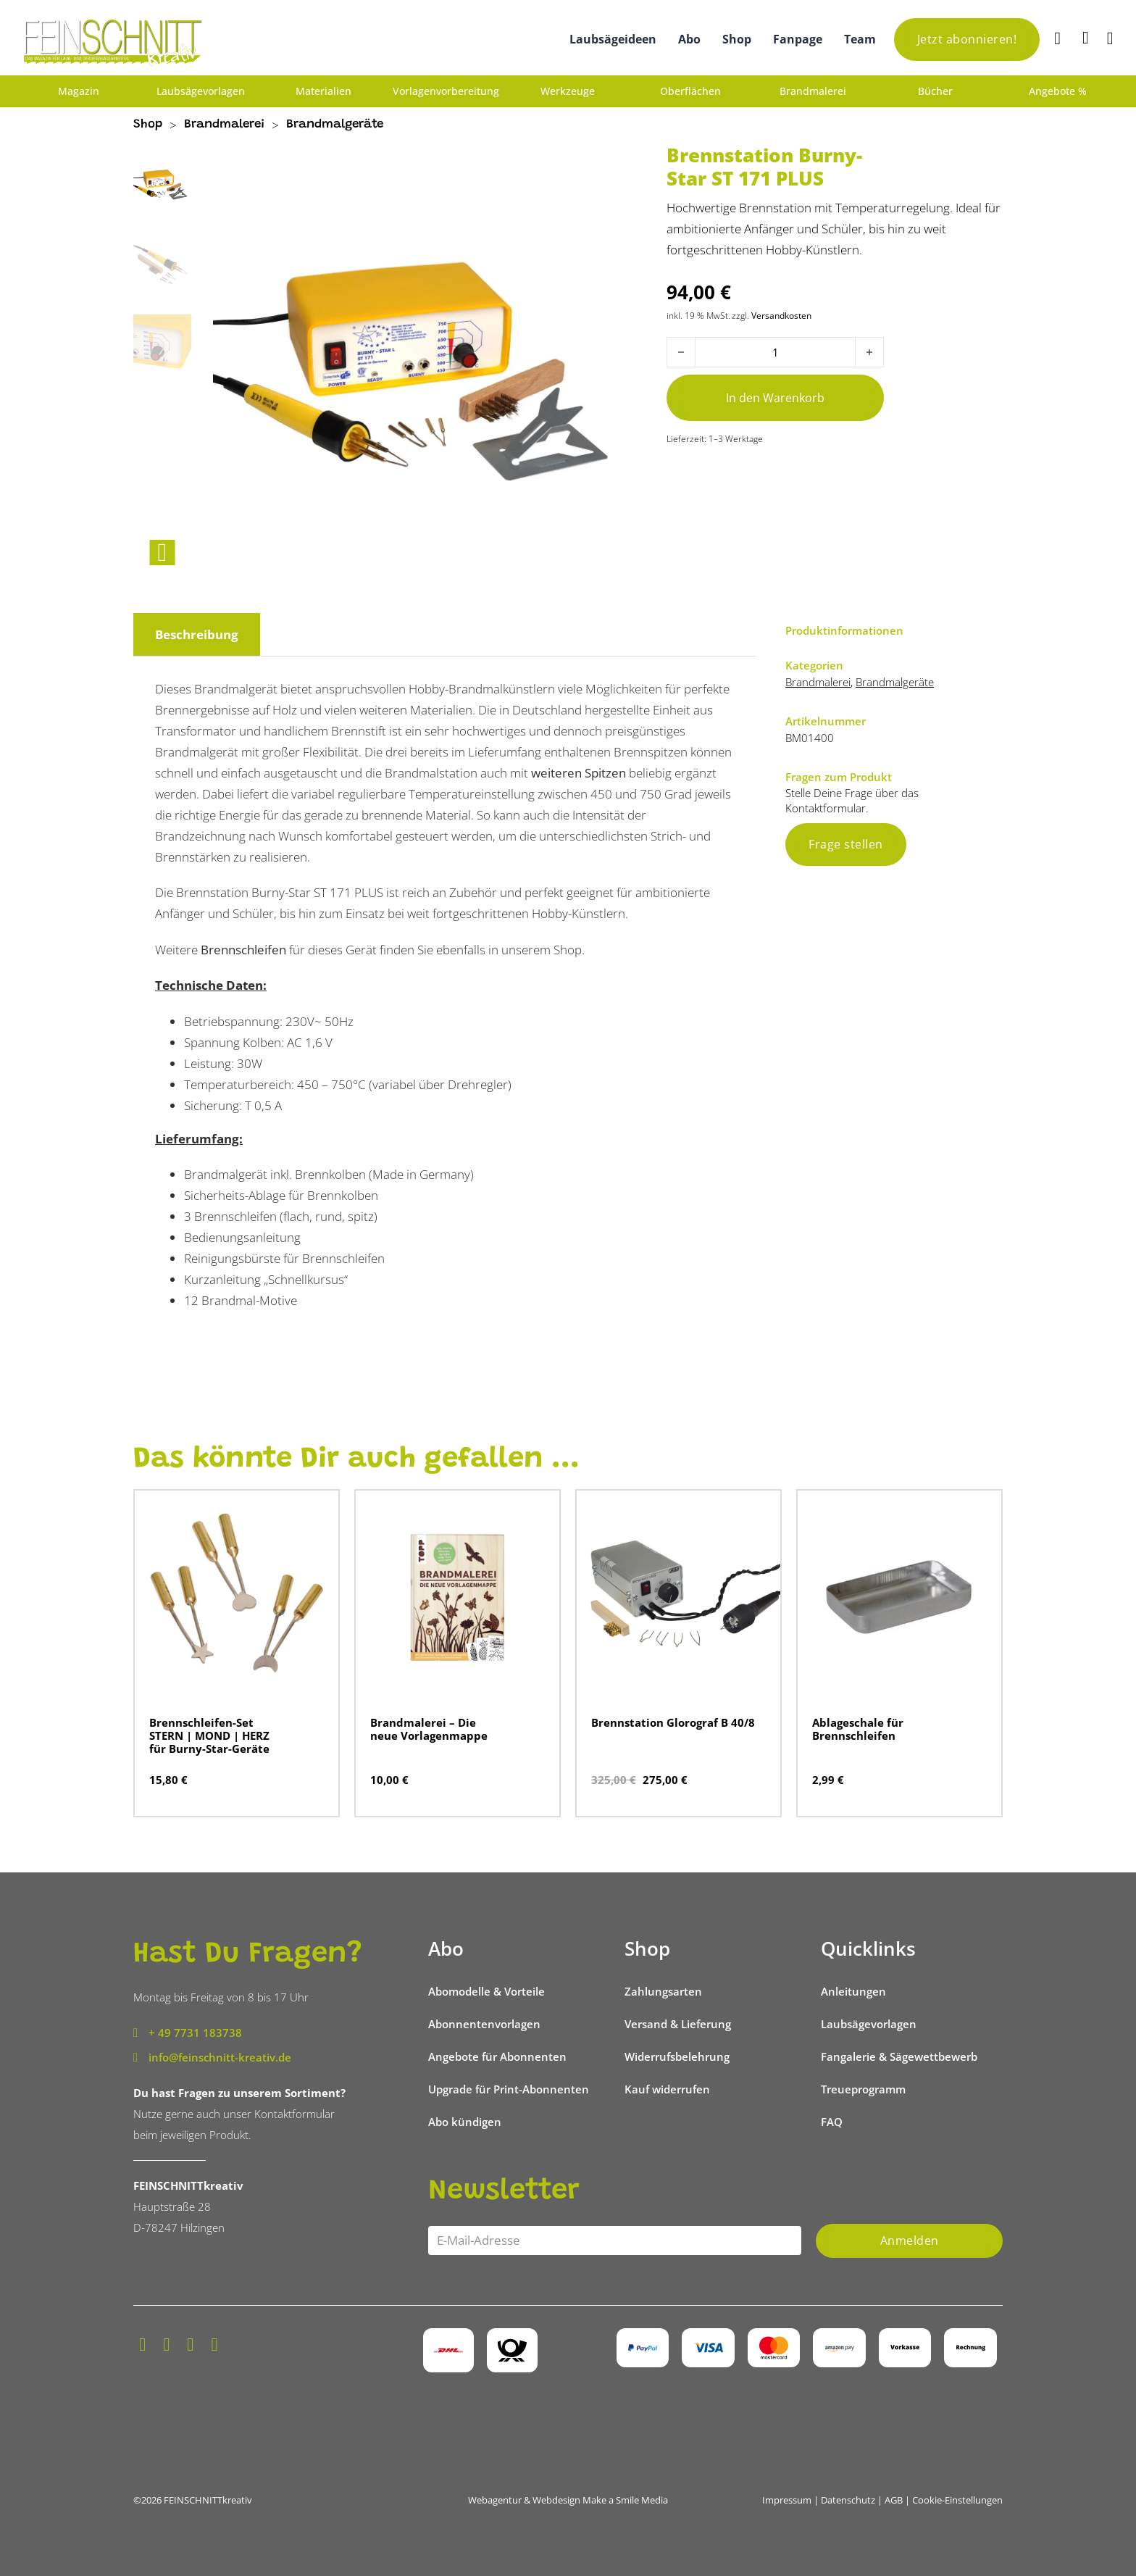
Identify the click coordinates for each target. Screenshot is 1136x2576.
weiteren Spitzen (578, 772)
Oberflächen (690, 91)
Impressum (786, 2499)
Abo (689, 39)
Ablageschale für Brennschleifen (857, 1729)
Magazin (78, 91)
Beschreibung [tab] (196, 634)
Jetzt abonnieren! (967, 39)
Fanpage (797, 39)
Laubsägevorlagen (200, 91)
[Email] (615, 2240)
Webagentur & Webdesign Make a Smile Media (568, 2499)
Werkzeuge (567, 91)
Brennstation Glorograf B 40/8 (673, 1722)
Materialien (323, 91)
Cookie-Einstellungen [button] (957, 2499)
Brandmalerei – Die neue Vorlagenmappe (429, 1729)
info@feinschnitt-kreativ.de (220, 2057)
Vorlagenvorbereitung (446, 91)
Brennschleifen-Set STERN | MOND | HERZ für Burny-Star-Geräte (209, 1735)
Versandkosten (781, 315)
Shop (736, 39)
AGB (894, 2499)
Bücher (935, 91)
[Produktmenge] (775, 352)
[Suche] (1059, 39)
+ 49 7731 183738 (195, 2032)
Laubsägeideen (612, 39)
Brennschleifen (243, 949)
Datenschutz (848, 2499)
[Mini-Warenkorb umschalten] (1085, 37)
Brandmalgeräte (334, 125)
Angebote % (1058, 91)
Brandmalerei (813, 91)
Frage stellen (846, 844)
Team (860, 39)
